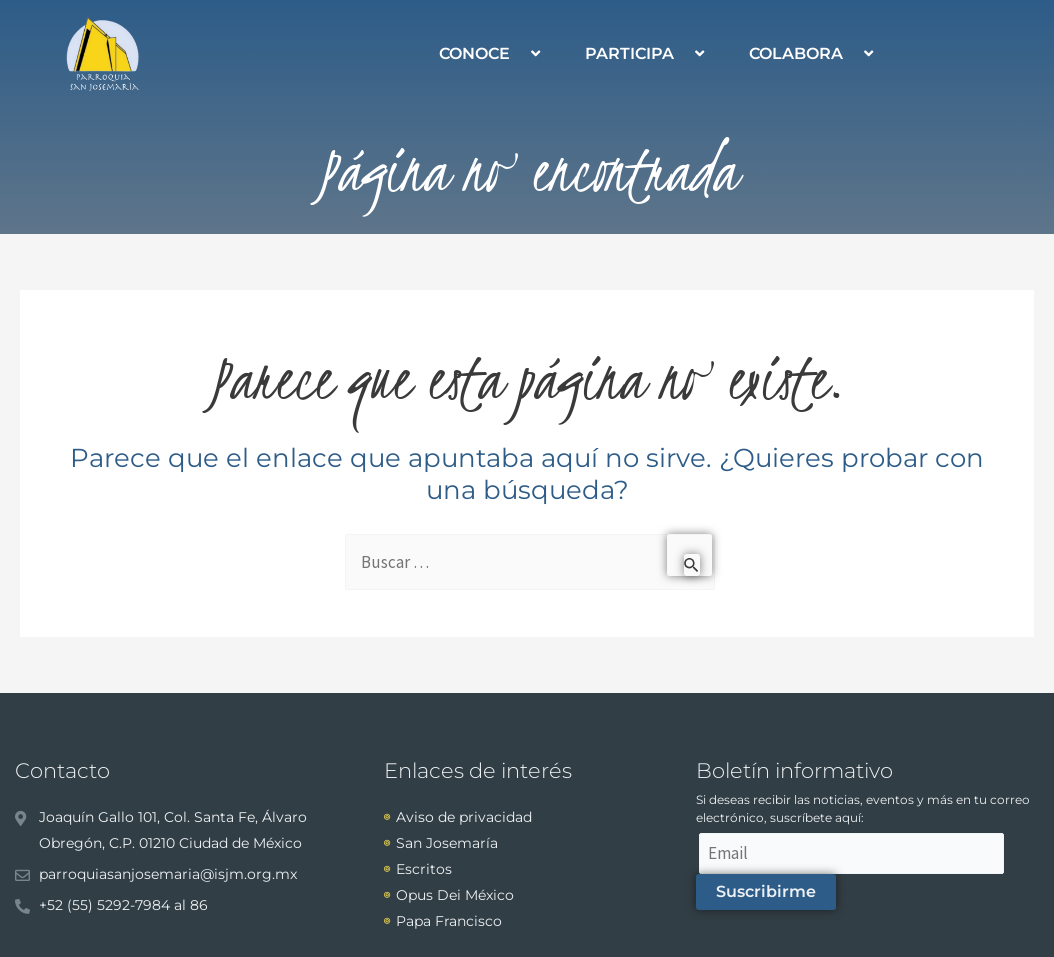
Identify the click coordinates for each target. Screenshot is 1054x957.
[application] (518, 53)
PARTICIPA (647, 53)
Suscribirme (766, 891)
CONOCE (492, 53)
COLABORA (813, 53)
